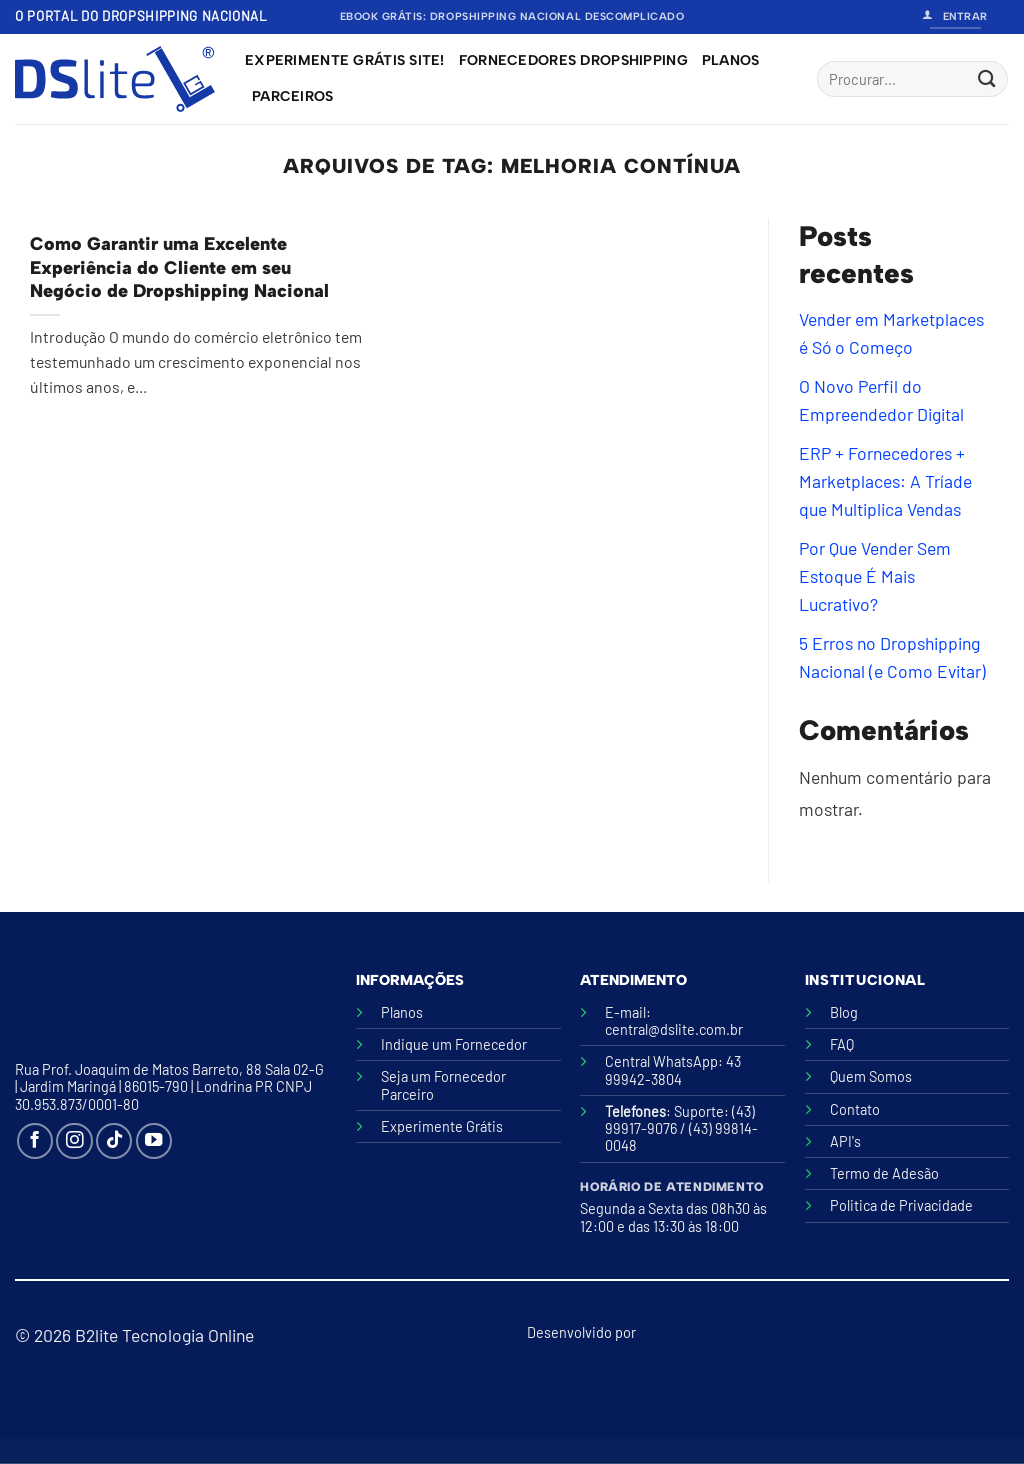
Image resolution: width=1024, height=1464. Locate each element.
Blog (844, 1012)
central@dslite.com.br (674, 1029)
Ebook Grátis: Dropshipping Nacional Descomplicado (512, 16)
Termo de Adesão (884, 1173)
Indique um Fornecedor (454, 1044)
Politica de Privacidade (901, 1205)
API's (845, 1141)
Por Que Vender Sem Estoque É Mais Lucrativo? (875, 576)
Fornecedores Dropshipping (573, 60)
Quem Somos (871, 1076)
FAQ (842, 1044)
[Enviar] (986, 79)
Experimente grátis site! (345, 60)
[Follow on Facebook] (35, 1141)
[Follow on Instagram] (74, 1141)
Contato (855, 1109)
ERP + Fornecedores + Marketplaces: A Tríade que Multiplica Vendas (885, 481)
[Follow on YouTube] (154, 1141)
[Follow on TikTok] (114, 1141)
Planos (731, 60)
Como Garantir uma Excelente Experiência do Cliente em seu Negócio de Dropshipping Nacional (179, 267)
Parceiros (293, 96)
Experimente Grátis (442, 1126)
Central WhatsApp (661, 1061)
